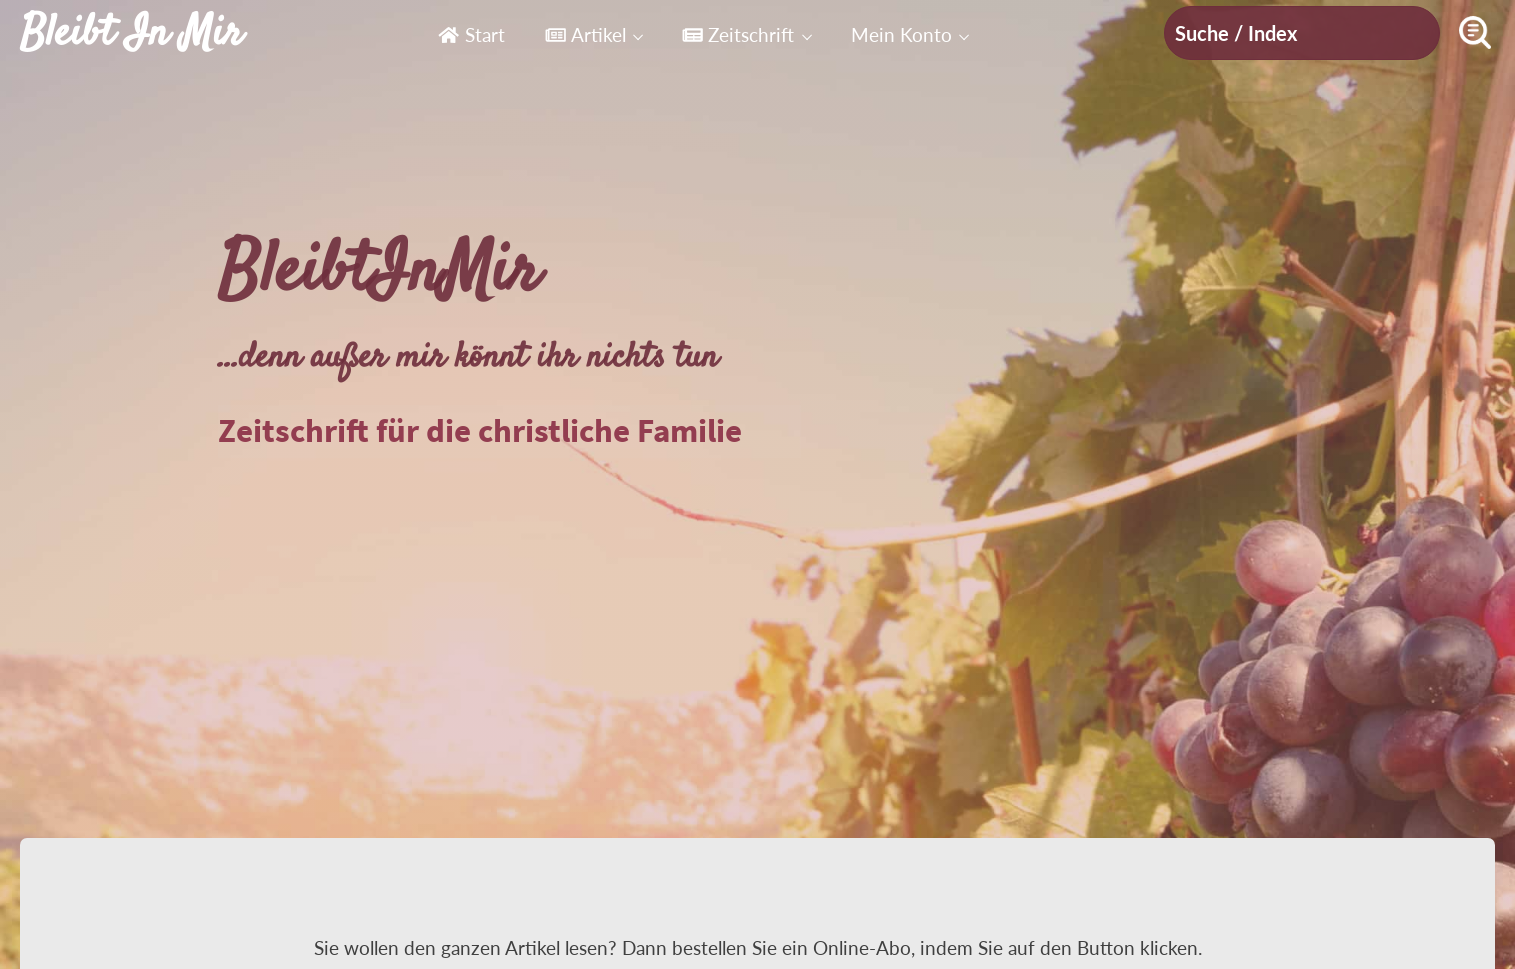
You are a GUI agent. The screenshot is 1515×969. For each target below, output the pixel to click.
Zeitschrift (738, 34)
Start (471, 34)
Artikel (585, 34)
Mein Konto (901, 34)
